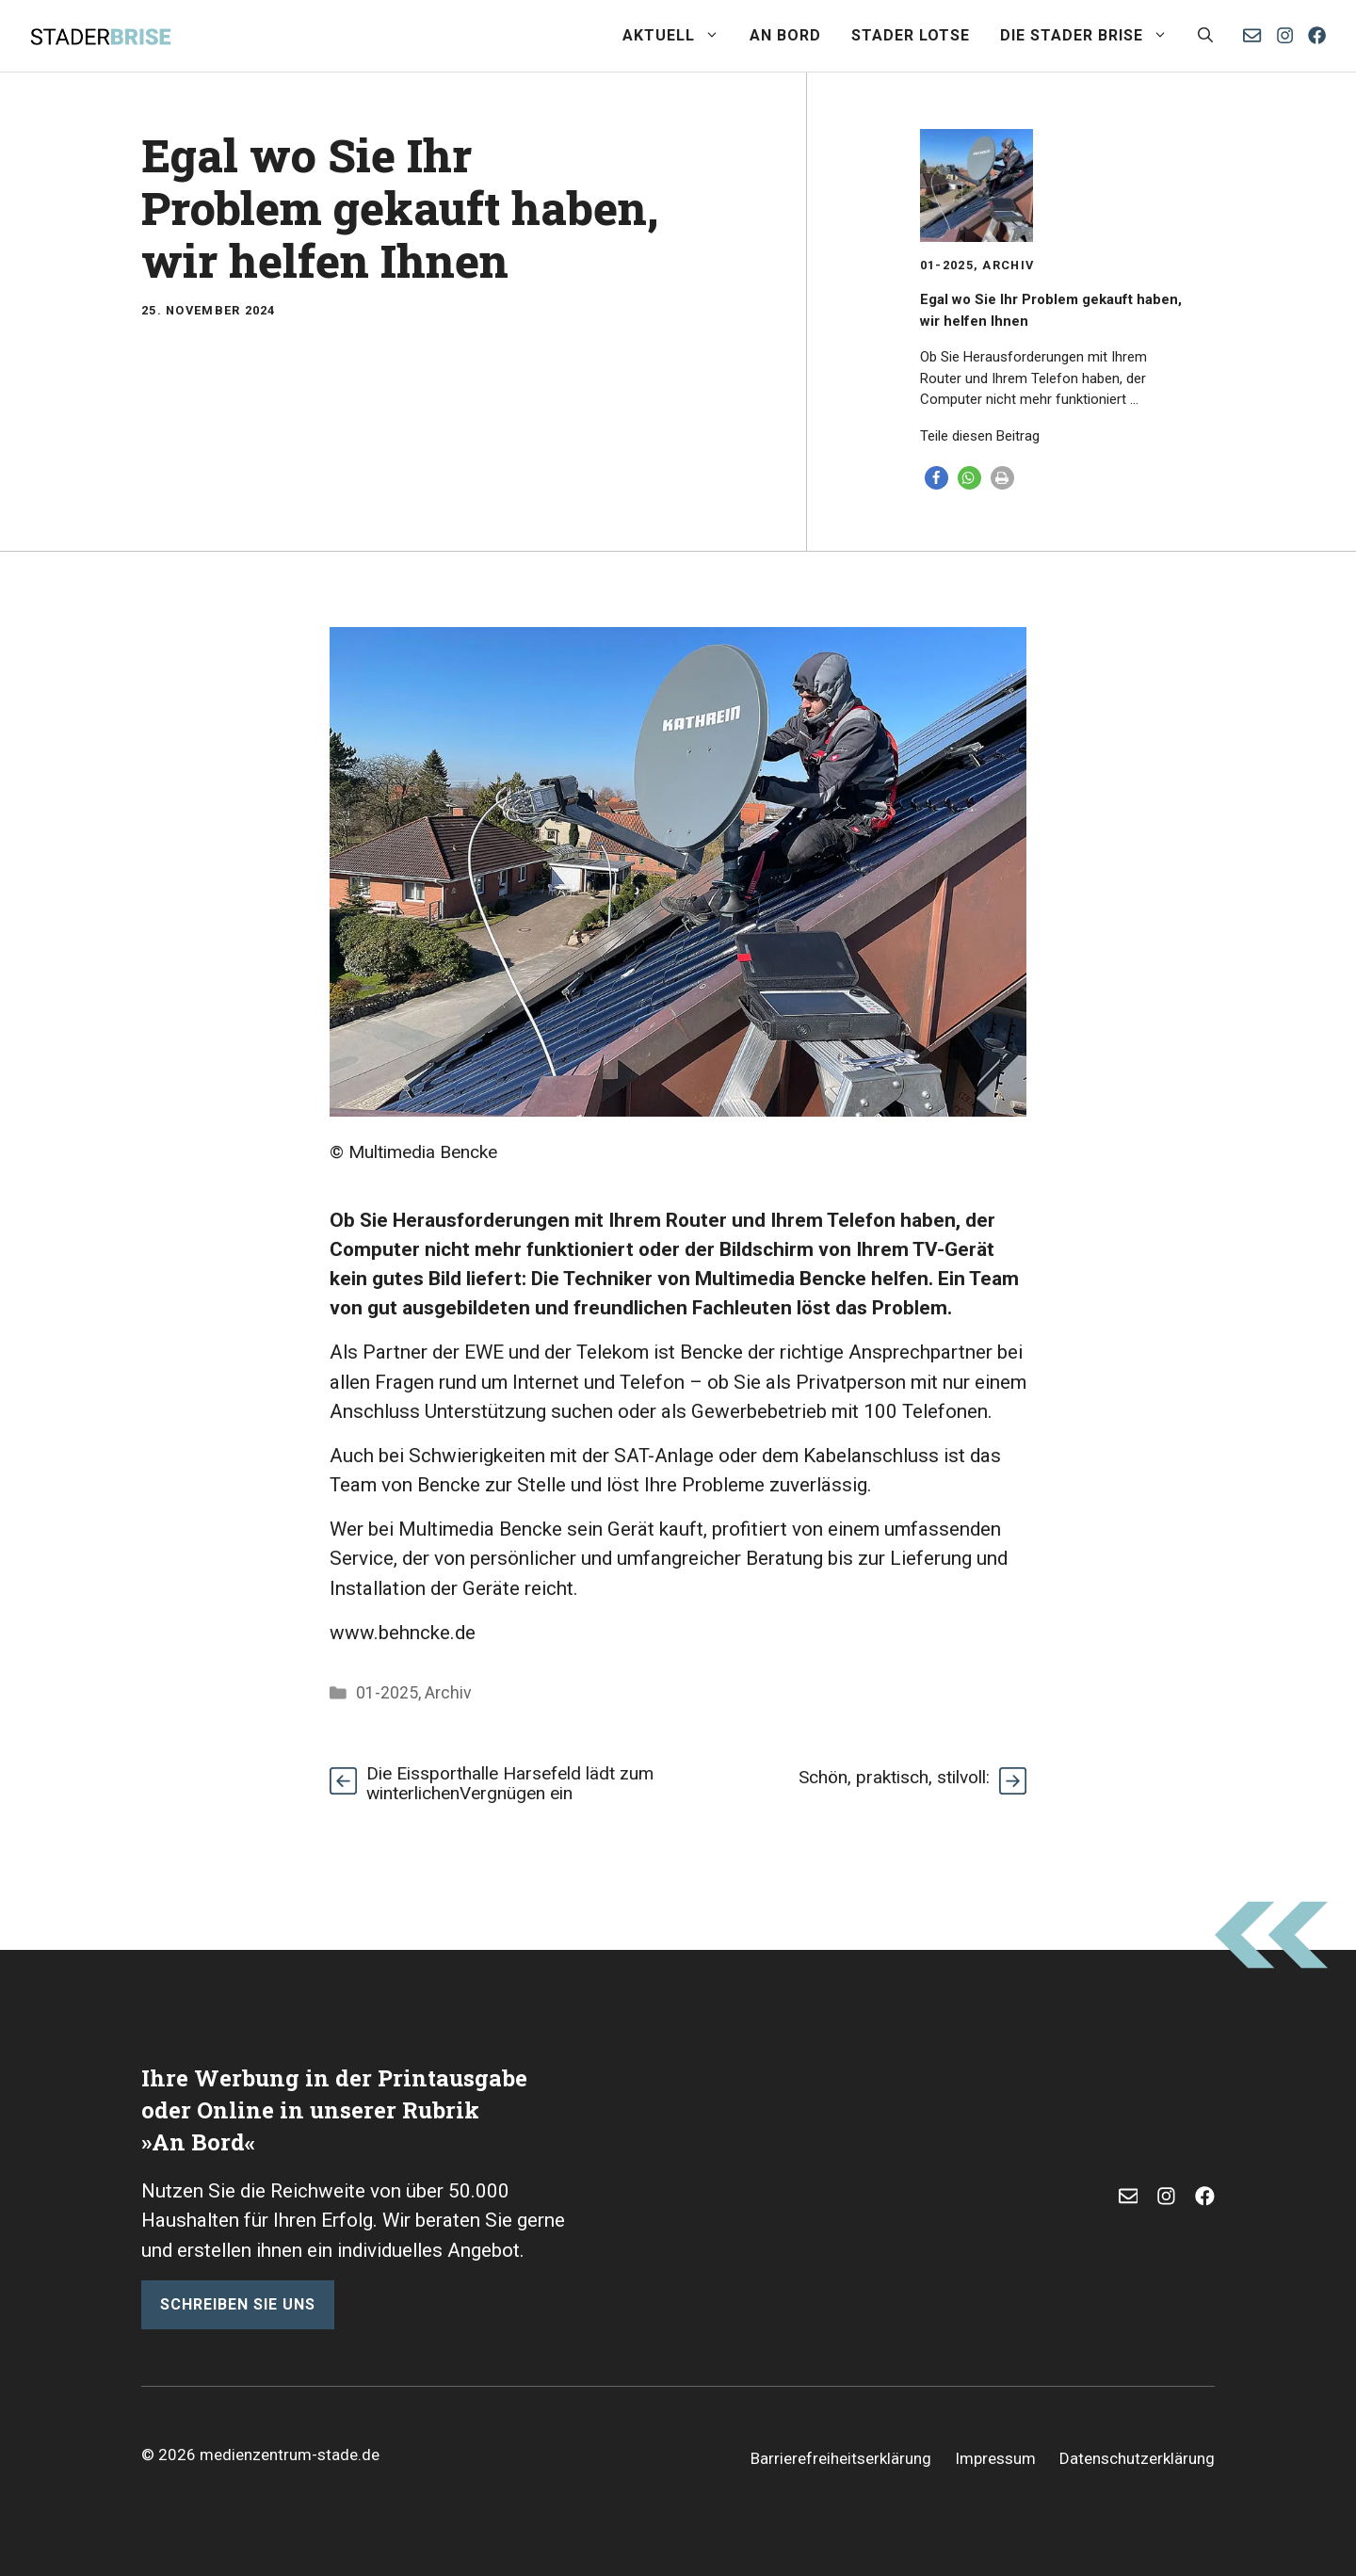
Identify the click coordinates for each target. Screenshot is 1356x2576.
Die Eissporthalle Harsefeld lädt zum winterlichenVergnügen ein (510, 1783)
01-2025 (947, 265)
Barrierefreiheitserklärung (841, 2458)
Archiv (1008, 265)
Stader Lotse (910, 35)
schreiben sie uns (237, 2304)
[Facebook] (1317, 35)
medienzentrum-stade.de (289, 2454)
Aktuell (678, 36)
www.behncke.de (403, 1632)
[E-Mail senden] (1252, 35)
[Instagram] (1285, 35)
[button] (1205, 36)
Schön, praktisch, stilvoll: (894, 1777)
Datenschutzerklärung (1137, 2458)
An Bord (785, 35)
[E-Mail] (1128, 2196)
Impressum (995, 2458)
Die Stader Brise (1091, 36)
